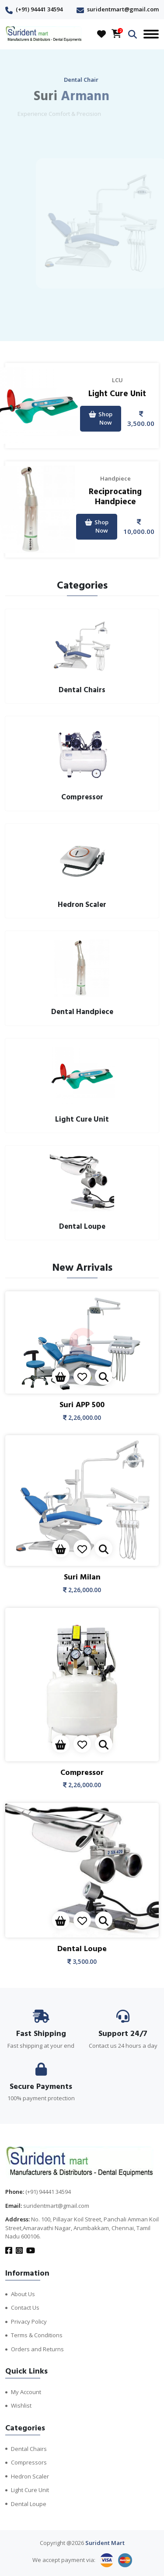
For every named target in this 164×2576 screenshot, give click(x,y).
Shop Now (100, 418)
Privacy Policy (29, 2321)
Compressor (82, 1772)
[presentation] (72, 320)
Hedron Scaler (30, 2476)
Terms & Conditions (37, 2335)
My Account (26, 2392)
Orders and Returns (37, 2349)
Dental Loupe (82, 1948)
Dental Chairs (29, 2449)
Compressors (29, 2462)
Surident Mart (105, 2543)
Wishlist (21, 2405)
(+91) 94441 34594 (39, 9)
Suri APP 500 (82, 1404)
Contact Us (25, 2307)
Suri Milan (82, 1577)
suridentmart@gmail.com (123, 9)
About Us (23, 2294)
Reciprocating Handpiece (115, 497)
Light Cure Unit (117, 394)
